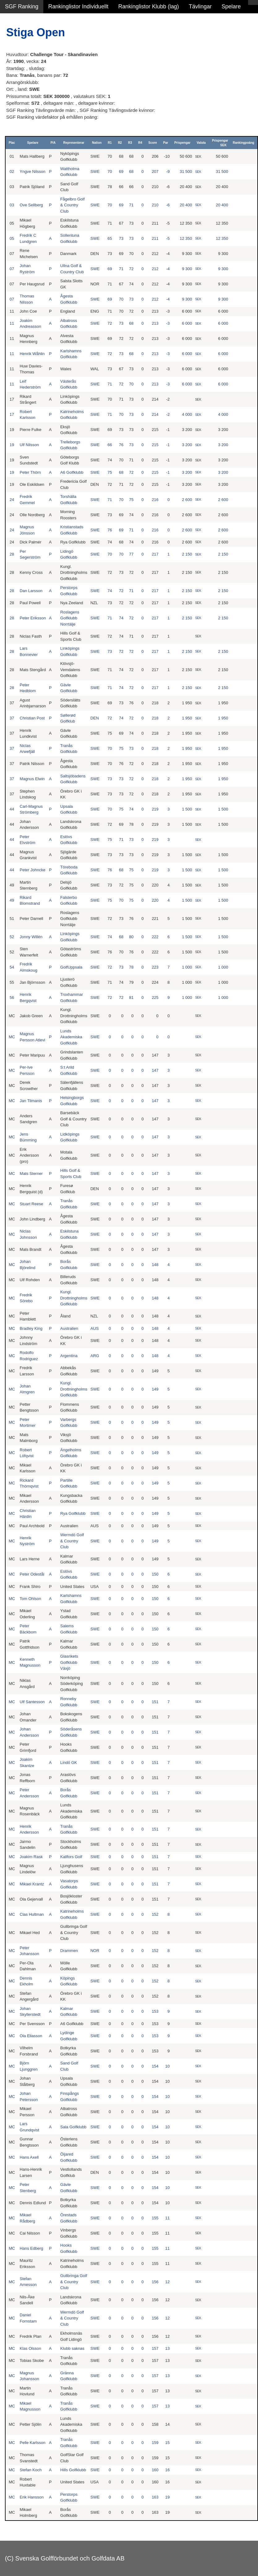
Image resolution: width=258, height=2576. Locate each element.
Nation (96, 142)
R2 (120, 142)
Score (152, 142)
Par (165, 142)
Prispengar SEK (220, 143)
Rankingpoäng (243, 142)
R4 (140, 142)
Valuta (201, 142)
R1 (110, 142)
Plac (12, 142)
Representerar (73, 142)
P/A (53, 142)
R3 (130, 142)
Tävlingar (200, 6)
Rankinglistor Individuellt (78, 6)
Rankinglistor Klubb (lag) (148, 6)
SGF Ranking (21, 6)
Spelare (231, 6)
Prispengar (182, 142)
